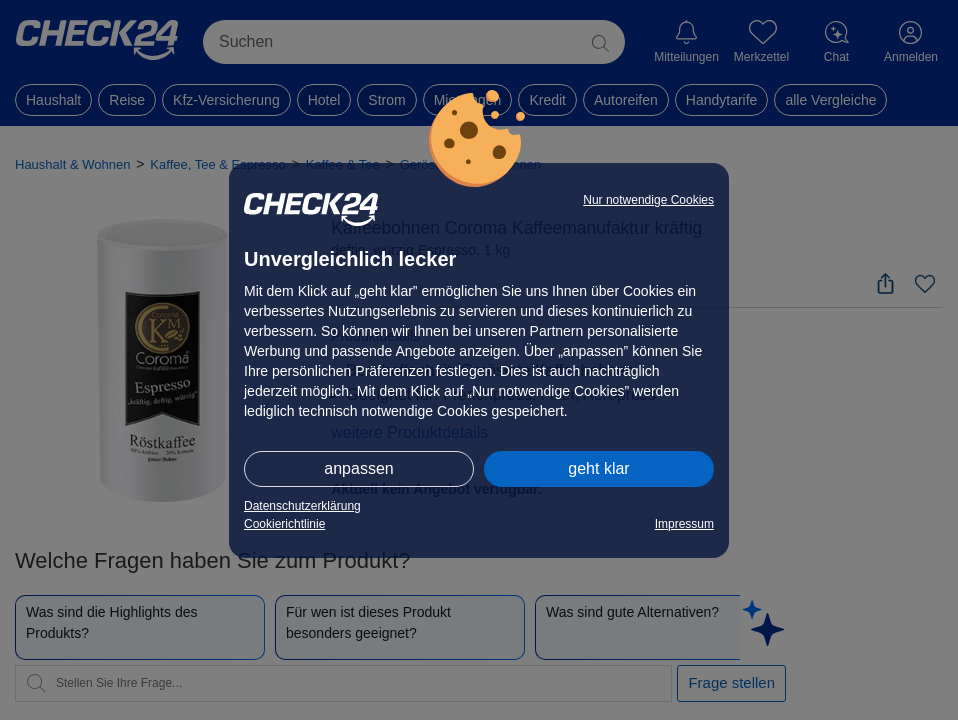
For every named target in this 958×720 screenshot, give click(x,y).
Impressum (684, 524)
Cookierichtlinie (284, 524)
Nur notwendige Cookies (648, 200)
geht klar (598, 468)
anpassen (358, 468)
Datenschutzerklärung (302, 506)
